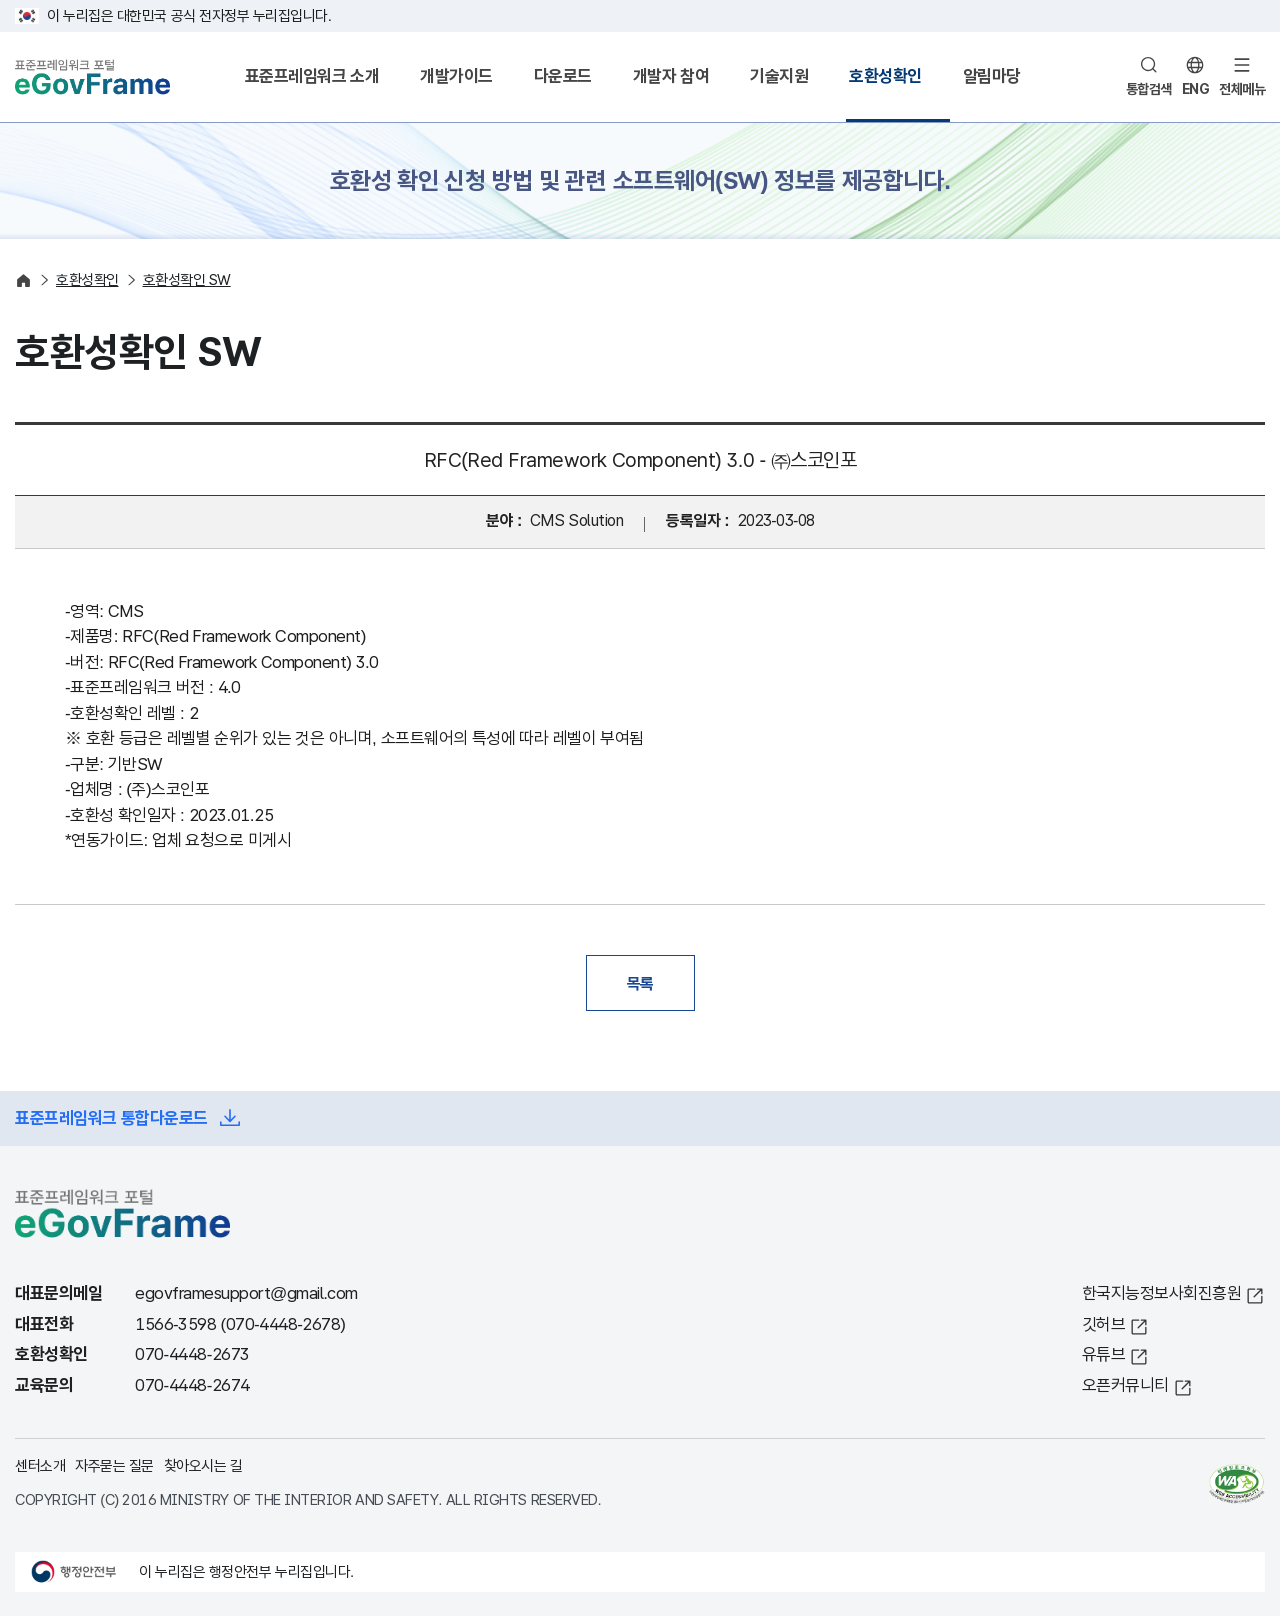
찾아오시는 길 (203, 1465)
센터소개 (40, 1465)
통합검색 (1149, 89)
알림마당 (992, 76)
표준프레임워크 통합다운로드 (111, 1118)
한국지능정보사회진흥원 (1162, 1293)
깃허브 (1104, 1324)
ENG (1196, 89)
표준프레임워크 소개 (312, 76)
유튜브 (1104, 1354)
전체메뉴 (1242, 89)
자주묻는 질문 (114, 1465)
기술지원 (779, 76)
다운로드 (563, 76)
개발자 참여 (671, 76)
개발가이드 (456, 76)
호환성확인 (885, 76)
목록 (640, 983)
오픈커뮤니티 (1125, 1385)
